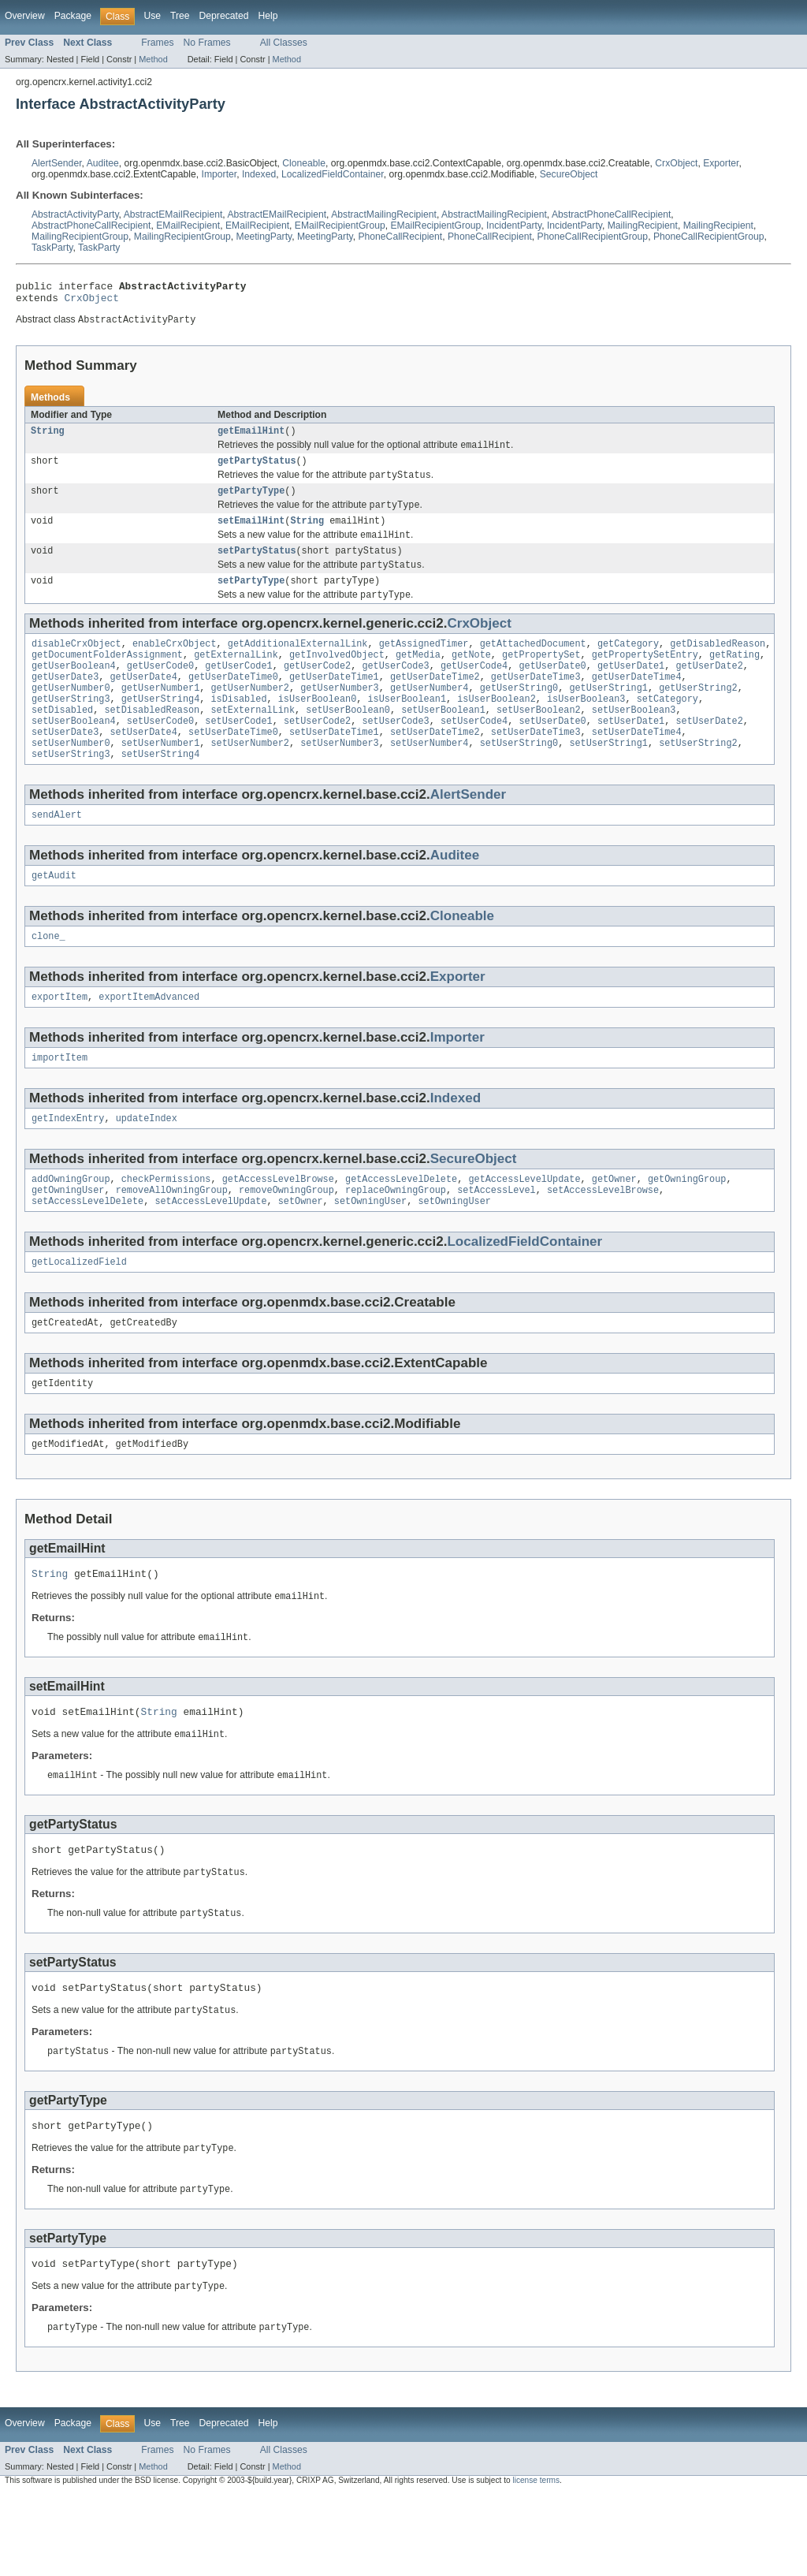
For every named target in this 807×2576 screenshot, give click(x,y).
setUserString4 (160, 791)
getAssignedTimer (424, 664)
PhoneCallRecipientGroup (593, 236)
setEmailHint (251, 534)
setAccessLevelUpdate (210, 1252)
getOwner (614, 1227)
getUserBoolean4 (74, 690)
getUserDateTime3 (536, 702)
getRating (734, 677)
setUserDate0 (552, 753)
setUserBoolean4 (74, 753)
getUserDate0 (552, 690)
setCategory (667, 727)
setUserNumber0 (71, 778)
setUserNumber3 (339, 778)
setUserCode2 (317, 753)
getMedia (418, 677)
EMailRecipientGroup (340, 225)
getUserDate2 (708, 690)
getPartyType (251, 502)
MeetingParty (264, 236)
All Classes (283, 42)
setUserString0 (519, 778)
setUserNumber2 (249, 778)
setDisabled (62, 740)
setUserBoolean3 (634, 740)
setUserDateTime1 (334, 765)
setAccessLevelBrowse (603, 1239)
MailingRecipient (643, 225)
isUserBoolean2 (496, 727)
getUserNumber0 (71, 715)
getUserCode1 (238, 690)
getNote (471, 677)
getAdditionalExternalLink (298, 664)
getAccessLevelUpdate (524, 1227)
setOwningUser (370, 1252)
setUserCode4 (474, 753)
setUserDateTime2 (435, 765)
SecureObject (569, 174)
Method (153, 59)
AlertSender (57, 163)
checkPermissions (166, 1227)
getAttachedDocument (533, 664)
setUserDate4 (143, 765)
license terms (536, 2561)
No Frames (207, 42)
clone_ (48, 977)
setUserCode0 (160, 753)
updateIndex (146, 1164)
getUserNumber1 (160, 715)
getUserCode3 (395, 690)
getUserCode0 (160, 690)
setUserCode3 (395, 753)
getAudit (54, 915)
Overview (25, 15)
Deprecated (224, 15)
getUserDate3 (65, 702)
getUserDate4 (143, 702)
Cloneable (303, 163)
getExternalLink (236, 677)
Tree (180, 15)
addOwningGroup (71, 1227)
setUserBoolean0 (348, 740)
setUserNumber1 (160, 778)
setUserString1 (608, 778)
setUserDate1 (630, 753)
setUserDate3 (65, 765)
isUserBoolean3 (586, 727)
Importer (219, 174)
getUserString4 (160, 727)
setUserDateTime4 (637, 765)
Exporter (720, 163)
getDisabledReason (717, 664)
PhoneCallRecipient (400, 236)
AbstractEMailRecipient (173, 214)
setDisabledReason (151, 740)
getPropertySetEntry (645, 677)
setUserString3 (71, 791)
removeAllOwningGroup (172, 1239)
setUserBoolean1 (443, 740)
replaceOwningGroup (395, 1239)
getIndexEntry (68, 1164)
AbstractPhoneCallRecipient (611, 214)
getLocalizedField (79, 1314)
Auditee (103, 163)
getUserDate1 (630, 690)
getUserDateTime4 (637, 702)
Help (267, 15)
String (48, 437)
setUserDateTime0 (233, 765)
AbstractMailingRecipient (384, 214)
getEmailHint (251, 437)
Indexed (259, 174)
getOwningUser (68, 1239)
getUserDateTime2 (435, 702)
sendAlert (57, 853)
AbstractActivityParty (75, 214)
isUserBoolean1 (406, 727)
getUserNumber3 (339, 715)
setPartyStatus (257, 567)
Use (152, 15)
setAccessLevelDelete (87, 1252)
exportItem (59, 1040)
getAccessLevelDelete (401, 1227)
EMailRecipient (188, 225)
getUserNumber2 (249, 715)
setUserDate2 (708, 753)
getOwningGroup (687, 1227)
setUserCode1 (238, 753)
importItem (59, 1102)
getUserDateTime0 (233, 702)
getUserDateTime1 (334, 702)
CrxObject (676, 163)
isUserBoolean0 (317, 727)
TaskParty (52, 247)
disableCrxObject (76, 664)
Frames (157, 42)
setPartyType (251, 599)
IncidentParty (513, 225)
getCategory (628, 664)
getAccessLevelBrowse (278, 1227)
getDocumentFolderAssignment (107, 677)
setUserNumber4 (429, 778)
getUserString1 (608, 715)
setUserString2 (698, 778)
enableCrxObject (174, 664)
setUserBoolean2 (538, 740)
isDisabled (238, 727)
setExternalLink (252, 740)
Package (72, 15)
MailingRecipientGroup (80, 236)
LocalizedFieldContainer (332, 174)
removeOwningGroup (286, 1239)
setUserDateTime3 (536, 765)
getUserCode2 (317, 690)
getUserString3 (71, 727)
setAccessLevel (496, 1239)
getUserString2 (698, 715)
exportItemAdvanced (149, 1040)
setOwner (300, 1252)
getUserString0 (519, 715)
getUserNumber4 (429, 715)
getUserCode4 (474, 690)
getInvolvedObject (337, 677)
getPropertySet (541, 677)
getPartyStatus (257, 470)
